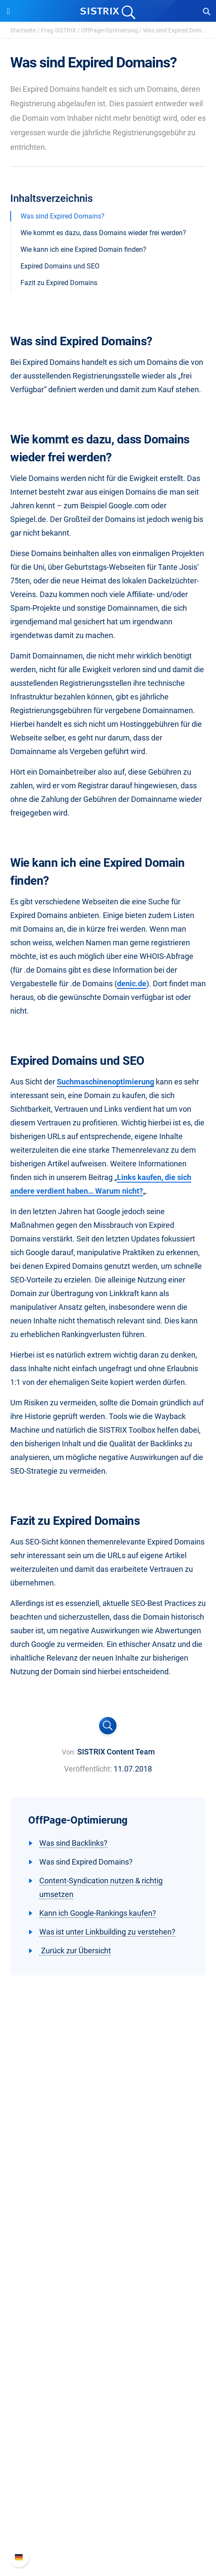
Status (108, 2538)
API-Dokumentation (108, 2511)
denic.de (131, 983)
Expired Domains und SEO (59, 266)
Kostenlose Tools (108, 2399)
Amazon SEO (108, 2288)
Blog (108, 2386)
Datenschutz (108, 2204)
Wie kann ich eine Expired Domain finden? (83, 249)
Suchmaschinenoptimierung (105, 1081)
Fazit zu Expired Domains (58, 283)
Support (108, 2467)
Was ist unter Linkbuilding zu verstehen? (107, 1931)
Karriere (108, 2177)
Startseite (23, 30)
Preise (108, 2261)
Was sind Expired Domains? (62, 216)
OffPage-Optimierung (109, 30)
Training (108, 2359)
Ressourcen (108, 2328)
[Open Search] (206, 11)
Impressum (108, 2218)
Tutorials (108, 2413)
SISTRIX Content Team (116, 1751)
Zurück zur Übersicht (75, 1950)
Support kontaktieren (108, 2525)
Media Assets (108, 2440)
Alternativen (108, 2427)
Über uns (108, 2163)
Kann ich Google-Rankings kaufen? (97, 1913)
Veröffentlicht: (88, 1768)
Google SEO (108, 2274)
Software (108, 2244)
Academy (108, 2372)
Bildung (108, 2190)
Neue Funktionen (108, 2497)
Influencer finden (108, 2302)
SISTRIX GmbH (108, 2146)
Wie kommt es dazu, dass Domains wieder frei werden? (103, 233)
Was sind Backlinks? (73, 1843)
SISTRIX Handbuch (108, 2484)
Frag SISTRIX (58, 30)
